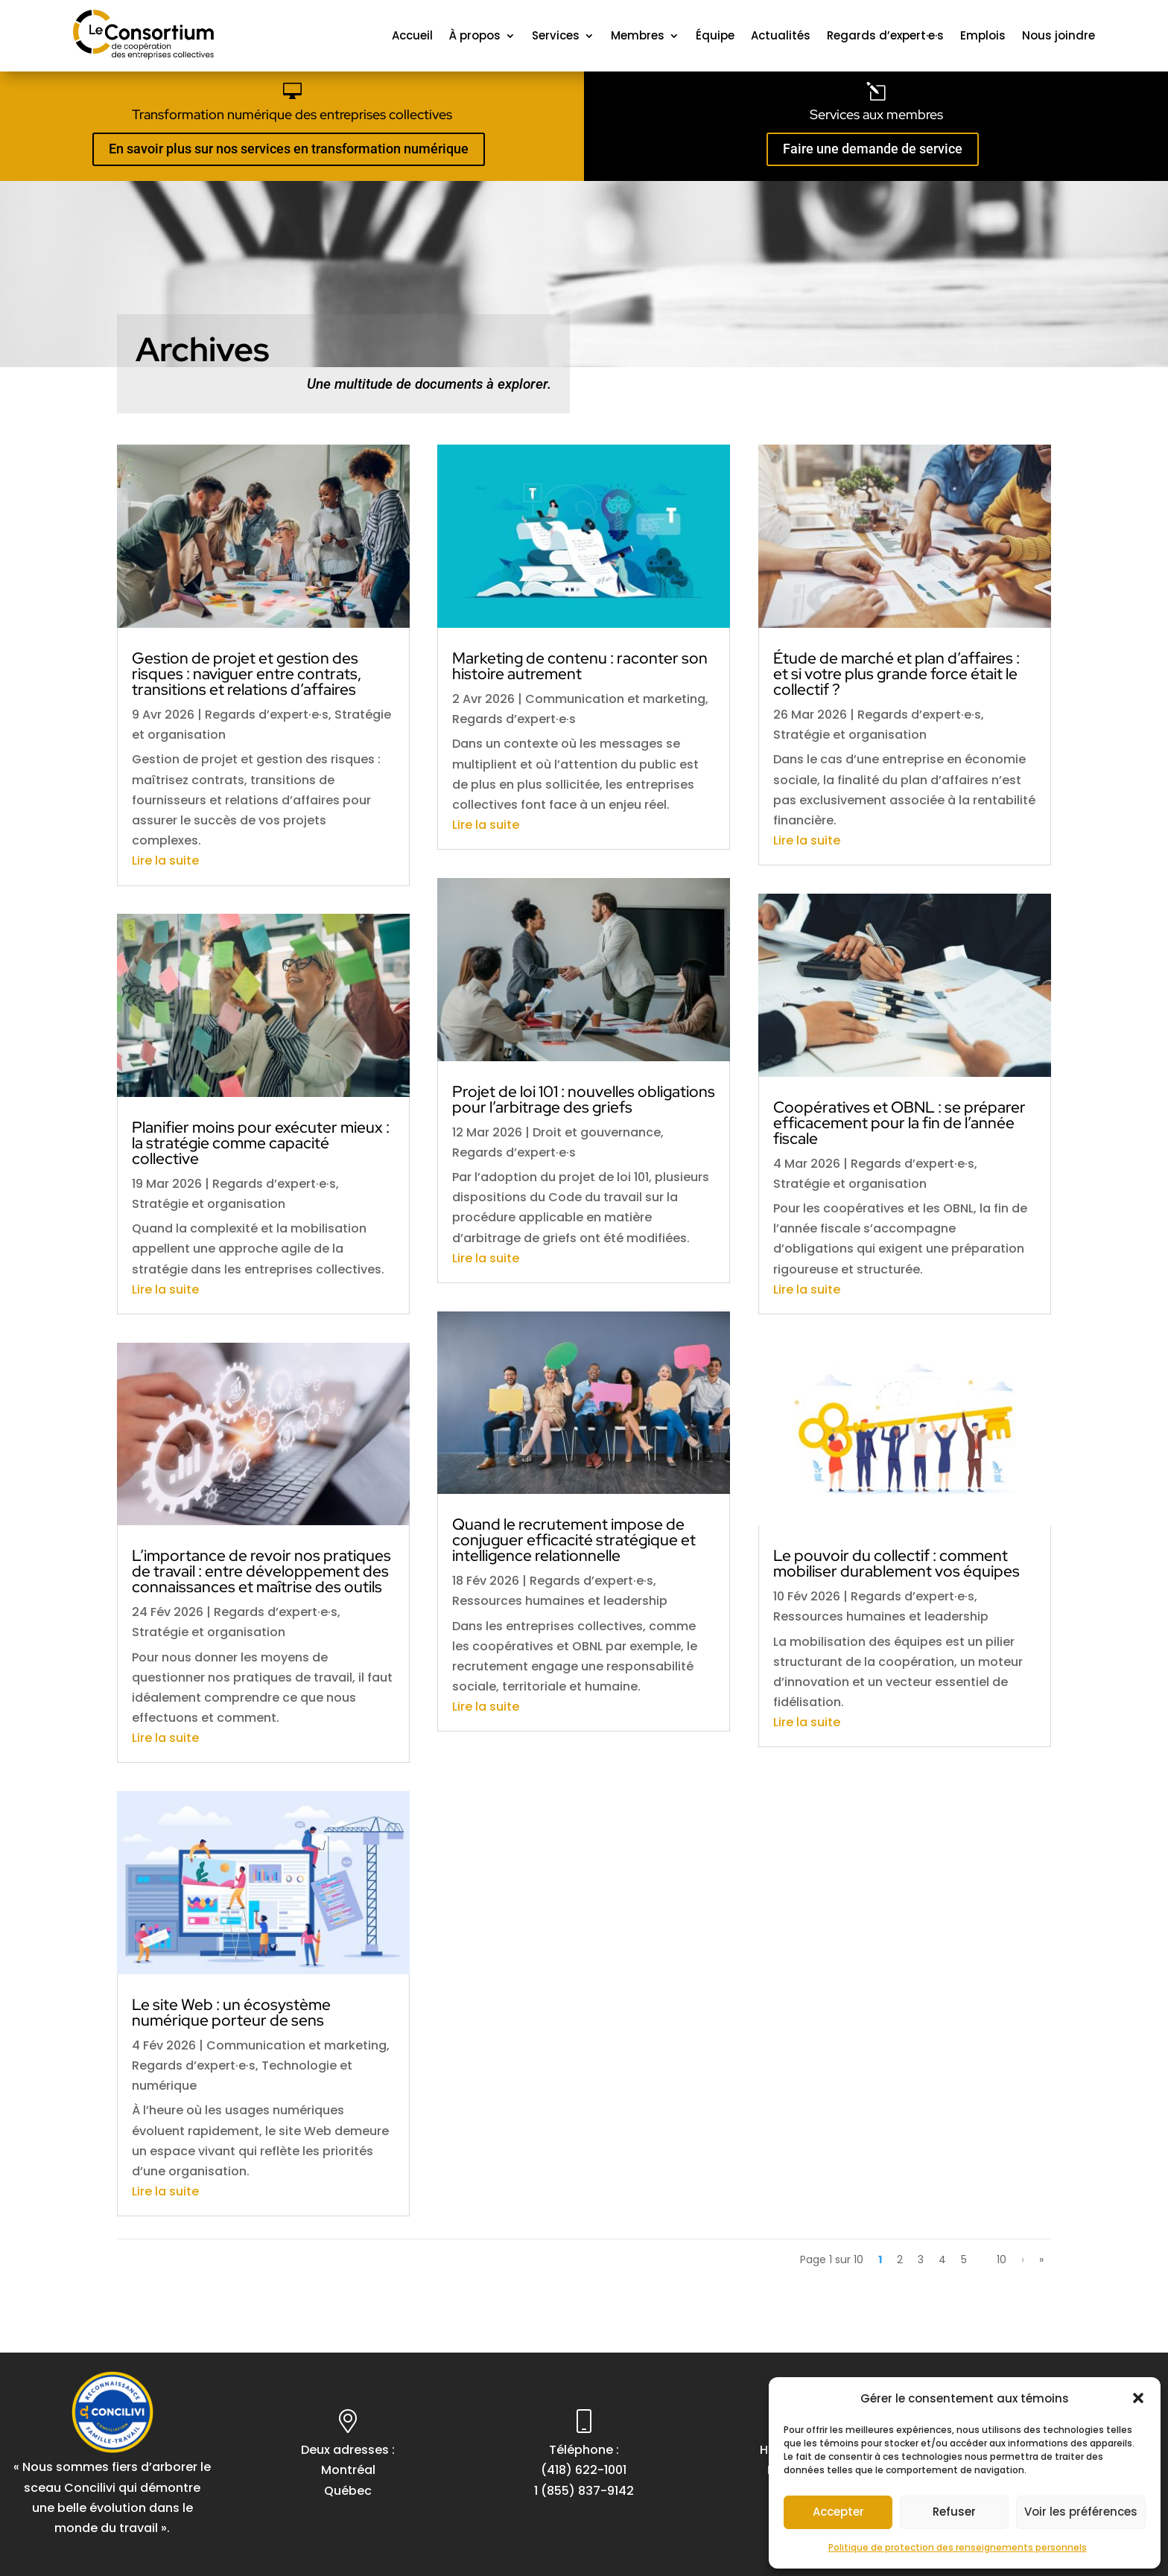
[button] (1138, 2398)
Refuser (954, 2511)
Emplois (983, 35)
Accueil (412, 35)
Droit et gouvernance (597, 1132)
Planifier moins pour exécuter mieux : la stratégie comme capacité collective (261, 1142)
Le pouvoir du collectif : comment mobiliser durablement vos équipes (896, 1563)
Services (556, 35)
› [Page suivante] (1022, 2259)
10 (1001, 2259)
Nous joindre (1058, 35)
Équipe (715, 35)
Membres (637, 35)
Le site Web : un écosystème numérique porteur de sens (231, 2012)
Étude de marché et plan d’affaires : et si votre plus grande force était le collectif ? (896, 673)
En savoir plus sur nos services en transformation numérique (289, 148)
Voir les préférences (1080, 2511)
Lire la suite (165, 860)
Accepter (838, 2511)
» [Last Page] (1041, 2259)
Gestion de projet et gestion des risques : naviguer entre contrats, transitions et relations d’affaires (246, 673)
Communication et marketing (296, 2045)
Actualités (780, 35)
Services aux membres (876, 114)
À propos (475, 35)
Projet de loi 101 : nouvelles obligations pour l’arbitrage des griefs (583, 1099)
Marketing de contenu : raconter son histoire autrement (580, 666)
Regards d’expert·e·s (885, 35)
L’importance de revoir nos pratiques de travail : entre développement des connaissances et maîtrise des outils (261, 1571)
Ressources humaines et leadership (559, 1600)
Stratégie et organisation (208, 1203)
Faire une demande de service (872, 148)
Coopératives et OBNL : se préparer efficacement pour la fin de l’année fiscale (899, 1122)
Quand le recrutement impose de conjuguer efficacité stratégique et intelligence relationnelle (574, 1539)
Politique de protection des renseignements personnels (957, 2547)
